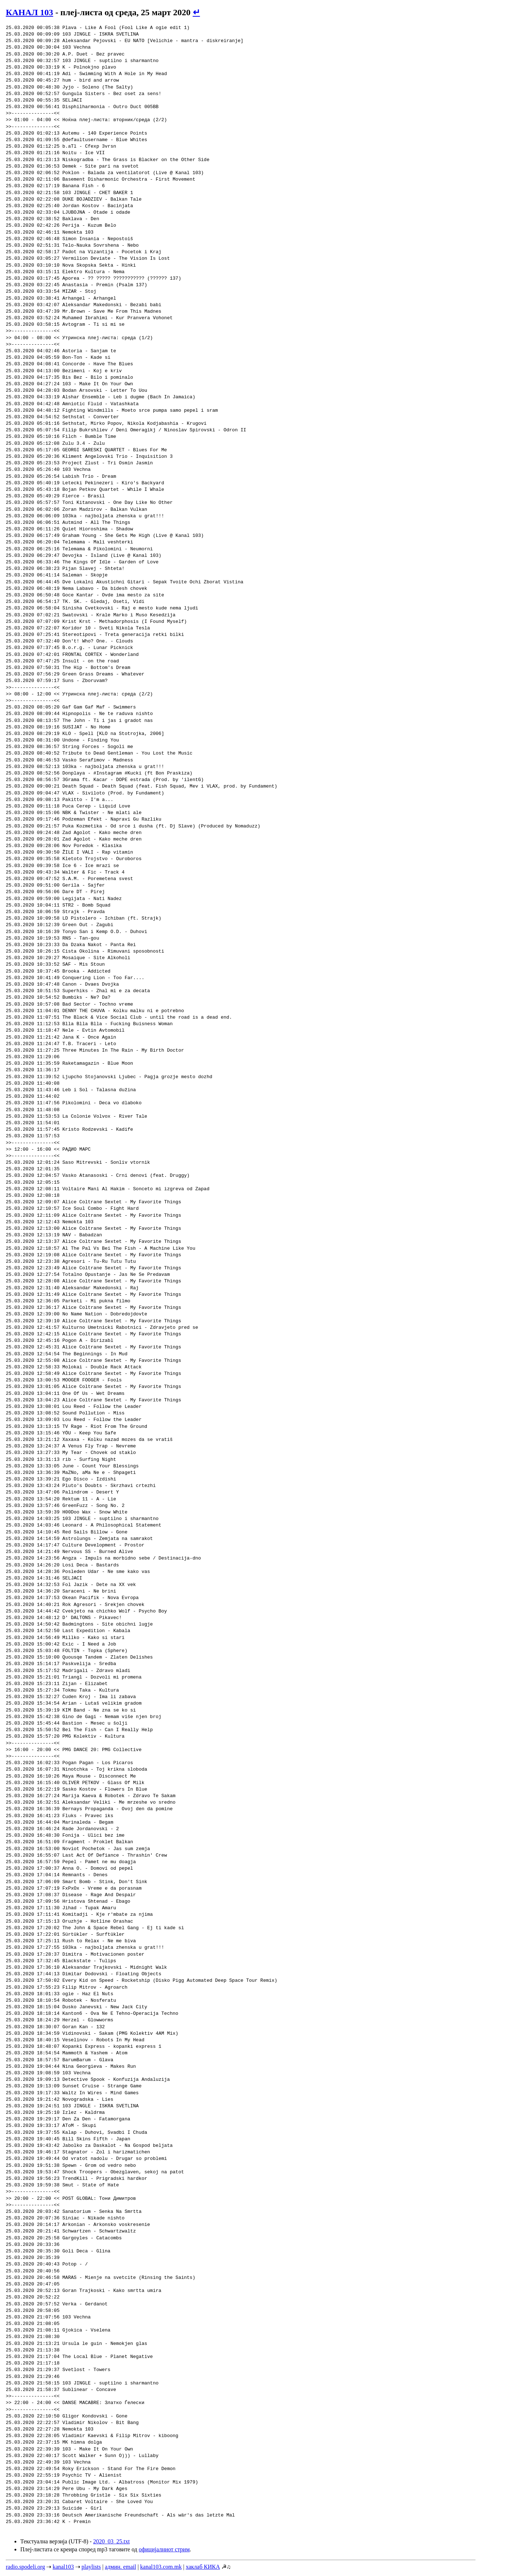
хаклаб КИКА (203, 2567)
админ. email (120, 2567)
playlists (91, 2567)
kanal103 (63, 2567)
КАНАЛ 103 (29, 12)
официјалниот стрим (164, 2549)
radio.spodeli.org (25, 2567)
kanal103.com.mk (161, 2567)
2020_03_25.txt (111, 2541)
